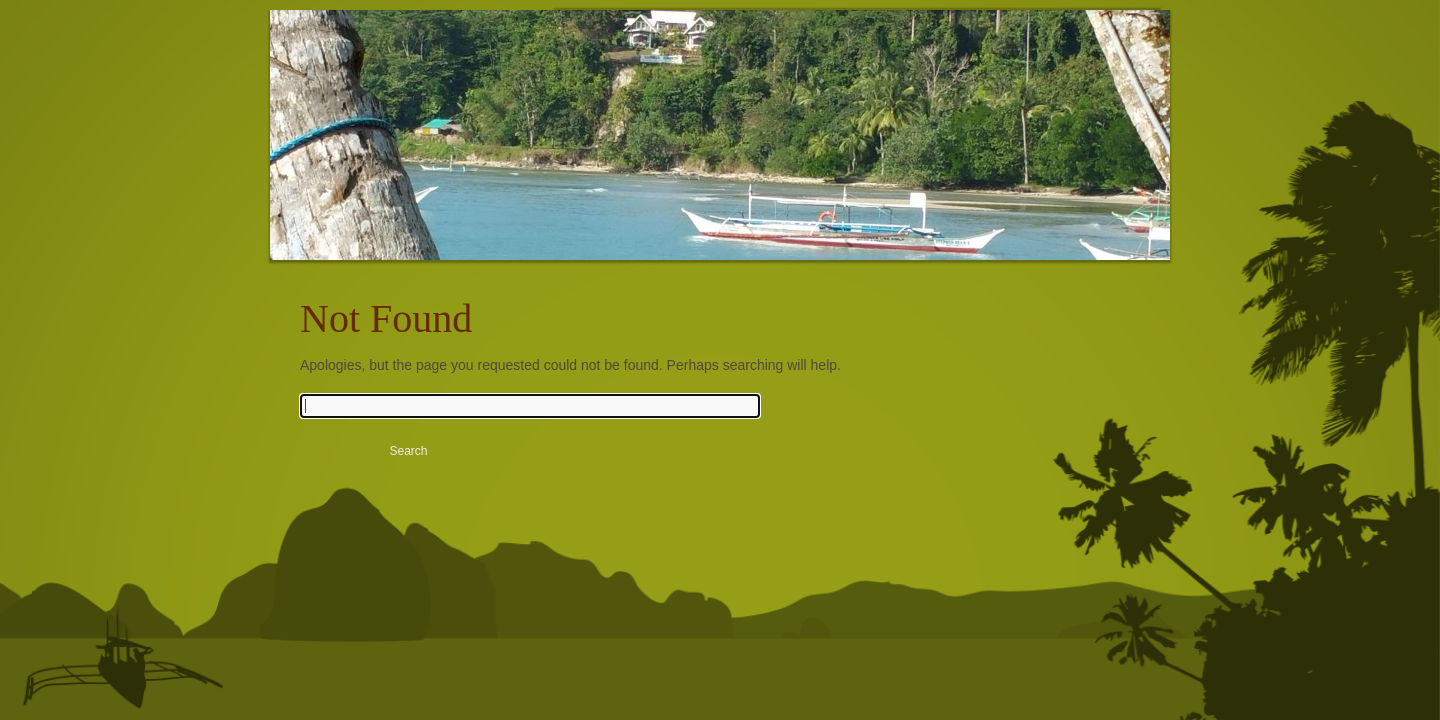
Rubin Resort (445, 150)
